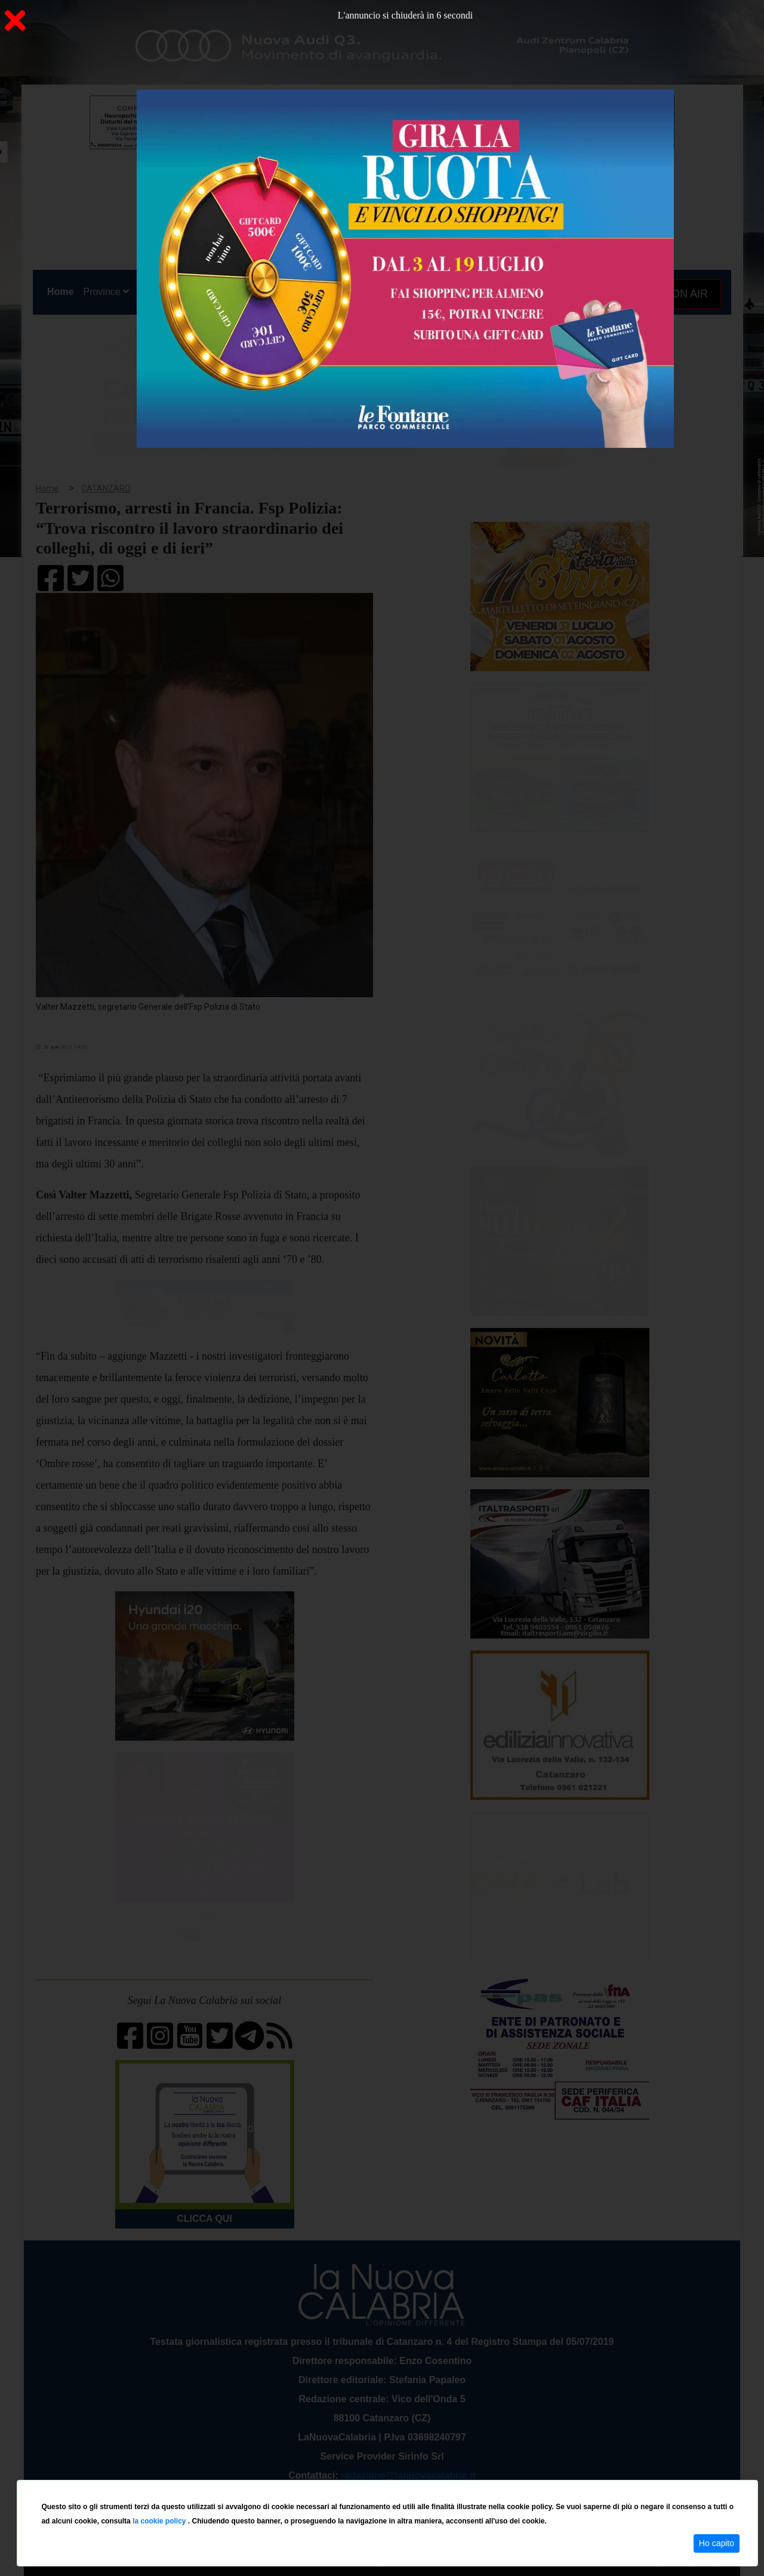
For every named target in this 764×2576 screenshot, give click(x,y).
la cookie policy (160, 2521)
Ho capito (716, 2543)
